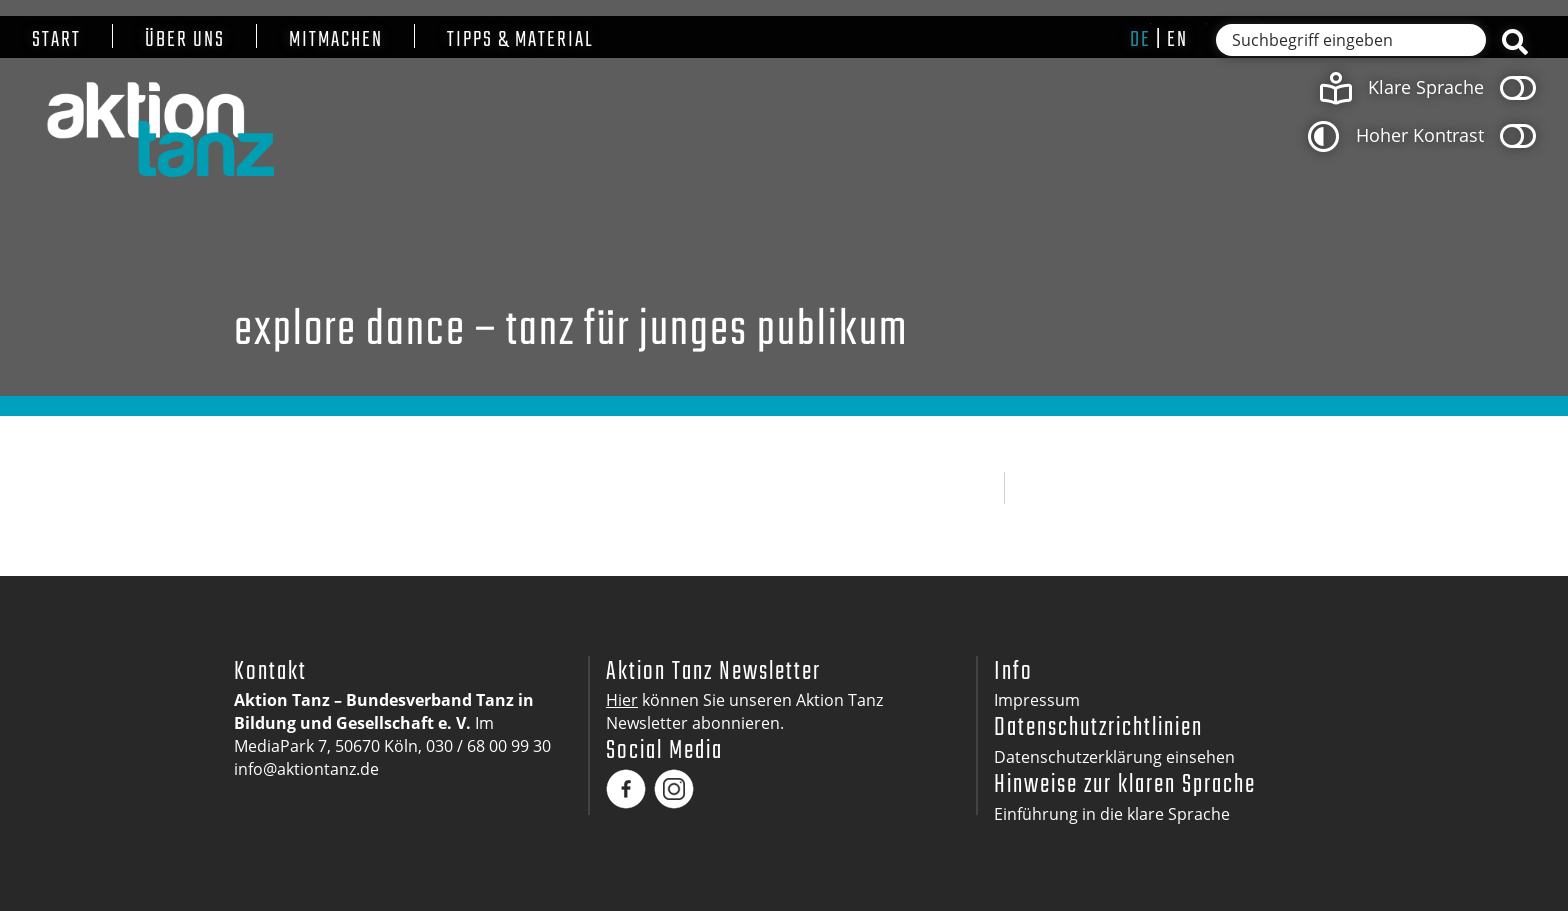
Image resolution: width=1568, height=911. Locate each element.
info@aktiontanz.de (306, 769)
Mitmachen (336, 40)
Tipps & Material (520, 40)
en (1177, 40)
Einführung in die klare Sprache (1112, 814)
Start (56, 40)
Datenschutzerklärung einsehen (1114, 757)
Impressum (1037, 700)
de (1140, 40)
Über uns (185, 40)
